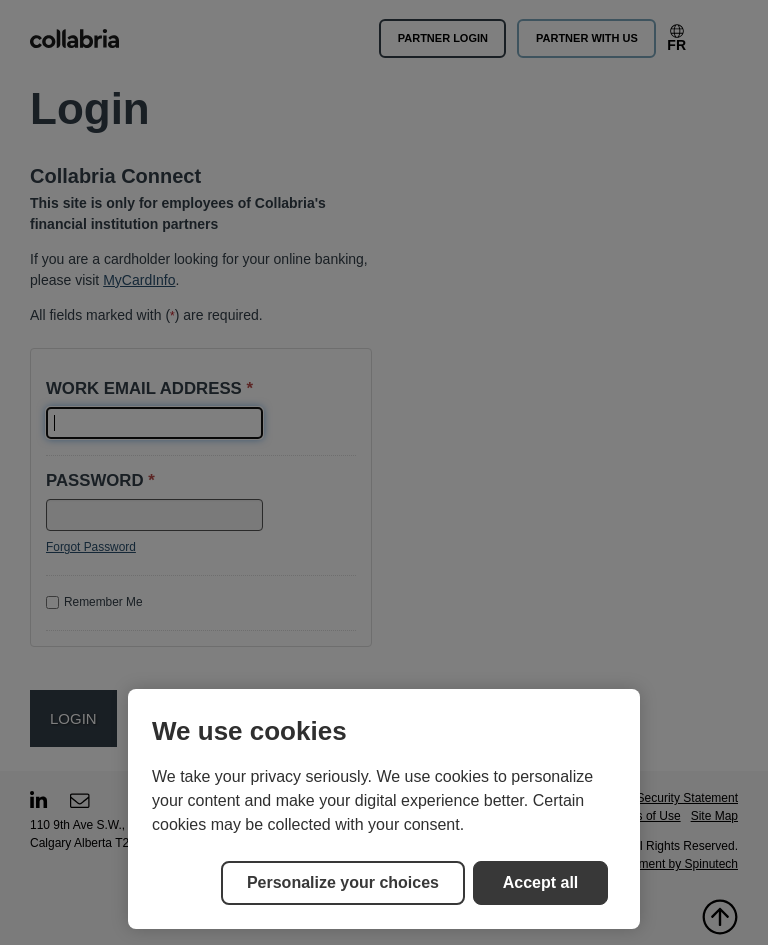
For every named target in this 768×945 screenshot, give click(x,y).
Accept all (541, 882)
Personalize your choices (343, 882)
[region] (384, 809)
